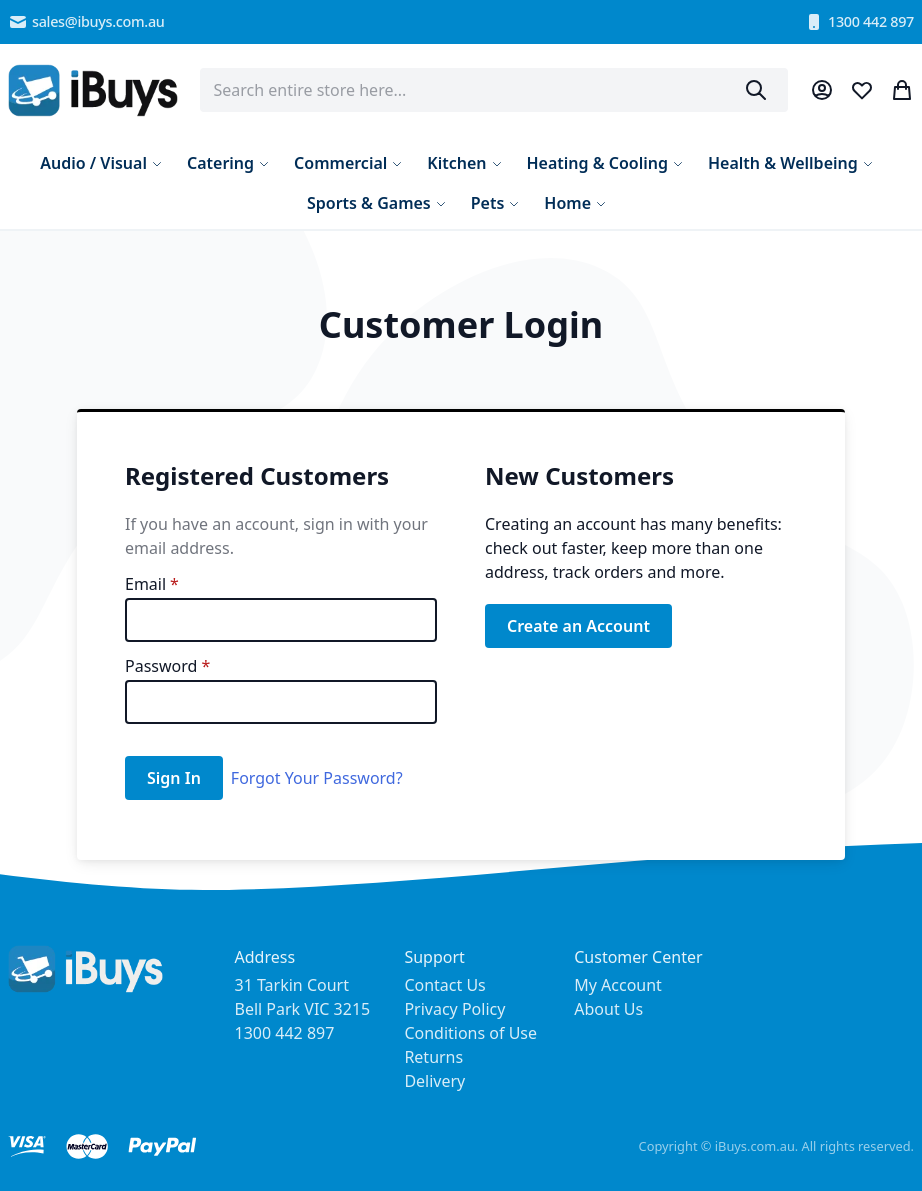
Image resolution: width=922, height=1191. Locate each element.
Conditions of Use (470, 1033)
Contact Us (444, 985)
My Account (618, 985)
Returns (433, 1057)
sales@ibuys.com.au (86, 22)
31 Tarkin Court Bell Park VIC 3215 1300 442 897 (303, 1009)
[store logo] (93, 90)
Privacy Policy (454, 1009)
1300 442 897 (859, 22)
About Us (608, 1009)
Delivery (434, 1081)
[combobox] (494, 90)
